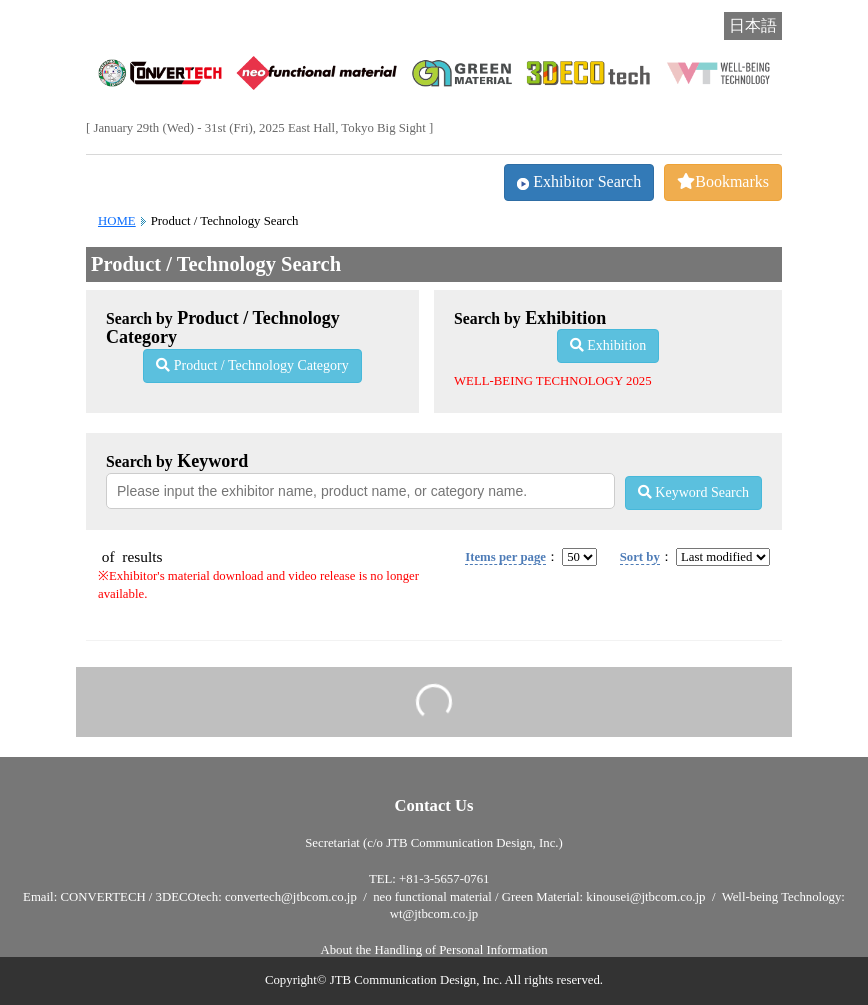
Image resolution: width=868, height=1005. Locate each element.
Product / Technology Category (252, 365)
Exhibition (608, 345)
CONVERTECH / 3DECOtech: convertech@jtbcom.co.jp (208, 897)
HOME (117, 221)
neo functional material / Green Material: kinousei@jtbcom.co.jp (539, 897)
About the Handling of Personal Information (433, 950)
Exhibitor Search (579, 181)
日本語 (753, 25)
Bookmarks (723, 181)
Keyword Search (693, 492)
